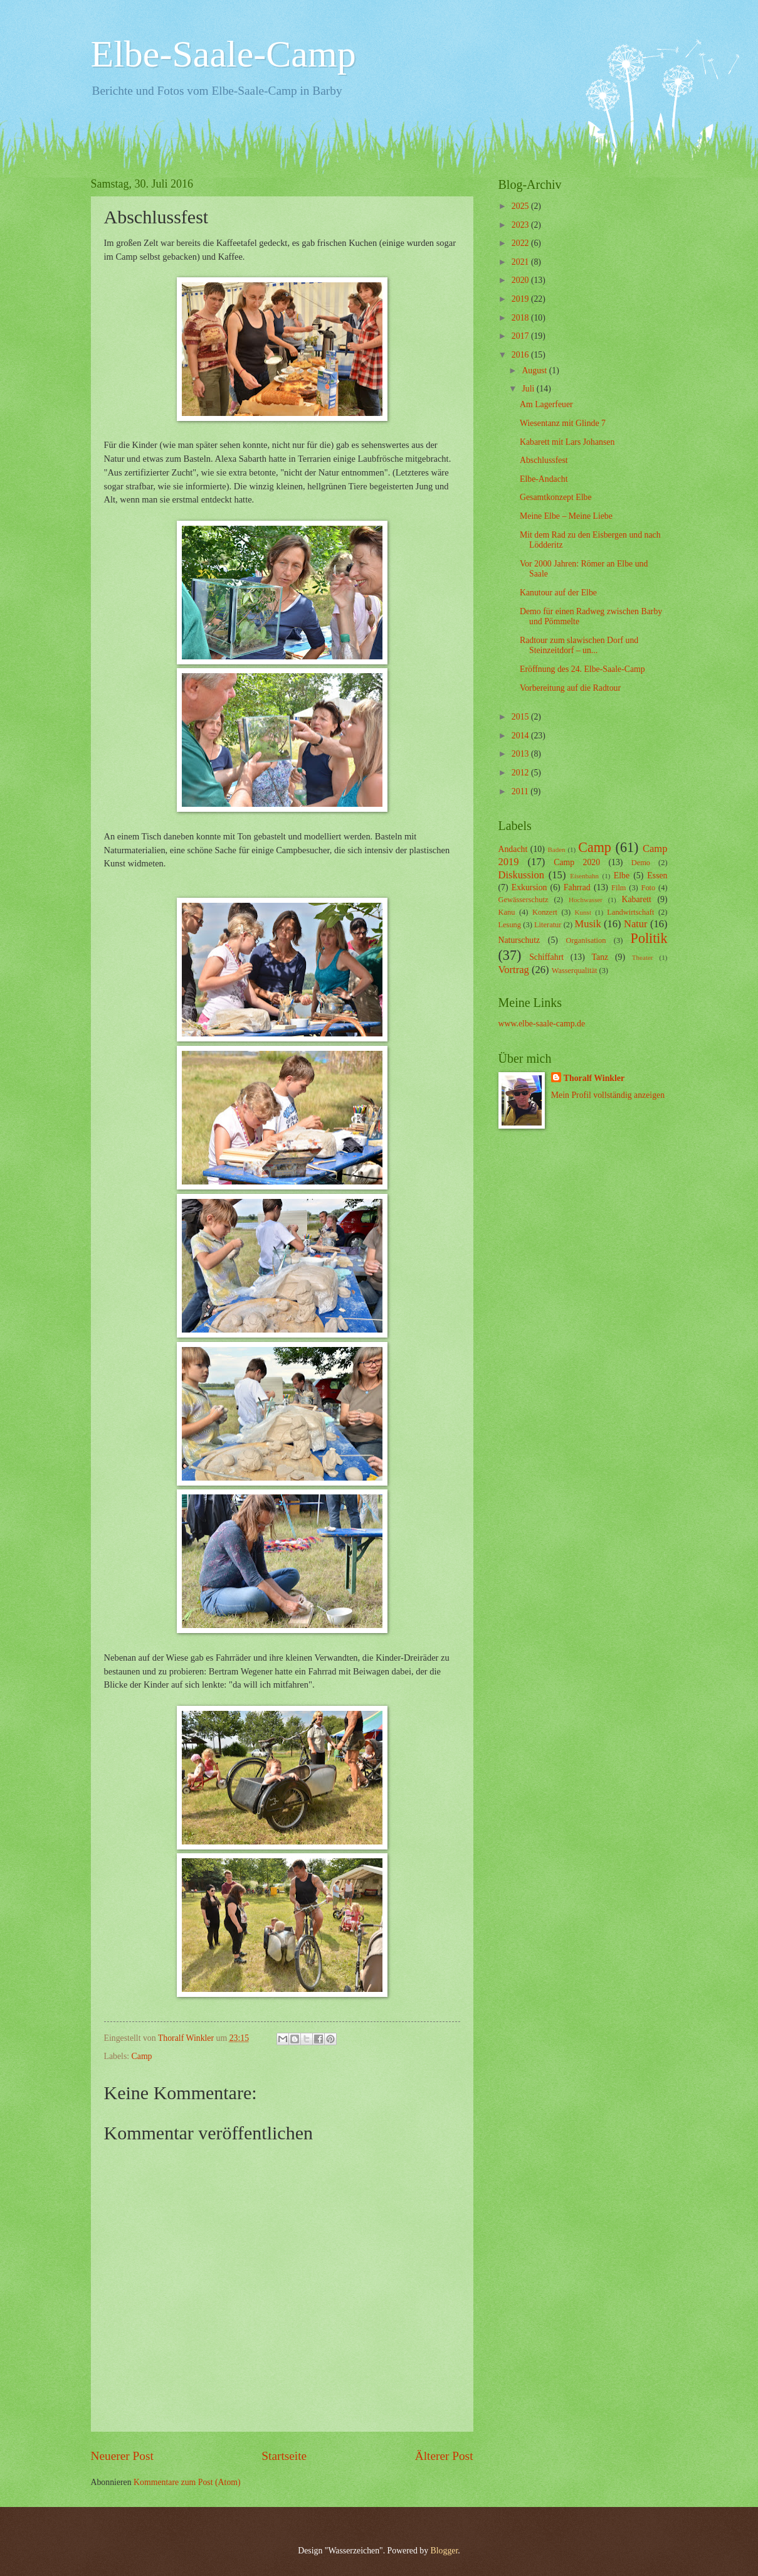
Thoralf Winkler (594, 1078)
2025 (521, 206)
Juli (529, 388)
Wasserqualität (574, 970)
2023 (521, 225)
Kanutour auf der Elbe (558, 592)
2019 (521, 299)
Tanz (600, 957)
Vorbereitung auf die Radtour (570, 688)
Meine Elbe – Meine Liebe (566, 516)
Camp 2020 (577, 862)
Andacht (513, 849)
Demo (640, 862)
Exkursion (529, 887)
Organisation (586, 940)
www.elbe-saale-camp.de (542, 1023)
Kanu (506, 912)
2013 (521, 753)
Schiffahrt (546, 957)
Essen (657, 875)
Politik (649, 938)
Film (618, 887)
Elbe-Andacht (544, 479)
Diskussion (521, 875)
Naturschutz (519, 940)
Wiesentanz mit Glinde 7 (563, 423)
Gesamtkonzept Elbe (556, 497)
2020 (521, 280)
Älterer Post (444, 2455)
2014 (521, 735)
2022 (521, 243)
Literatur (547, 924)
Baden (556, 849)
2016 (521, 354)
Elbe (621, 875)
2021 (521, 262)
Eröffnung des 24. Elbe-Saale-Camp (582, 669)
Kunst (583, 912)
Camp (142, 2056)
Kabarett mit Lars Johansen (567, 442)
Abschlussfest (544, 460)
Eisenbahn (584, 876)
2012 (521, 772)
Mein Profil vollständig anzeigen (608, 1095)
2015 (521, 716)
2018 (521, 317)
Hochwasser (586, 899)
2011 (521, 791)
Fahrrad (577, 887)
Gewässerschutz (523, 899)
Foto (648, 887)
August (535, 370)
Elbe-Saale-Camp (223, 54)
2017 (521, 336)
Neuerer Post (122, 2455)
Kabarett (636, 899)
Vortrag (513, 970)
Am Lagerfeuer (546, 404)
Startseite (284, 2455)
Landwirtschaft (630, 912)
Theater (642, 957)
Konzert (544, 912)
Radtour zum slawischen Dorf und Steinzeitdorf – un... (579, 646)
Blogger (444, 2550)
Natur (636, 924)
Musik (587, 924)
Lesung (510, 924)
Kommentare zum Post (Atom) (187, 2482)
